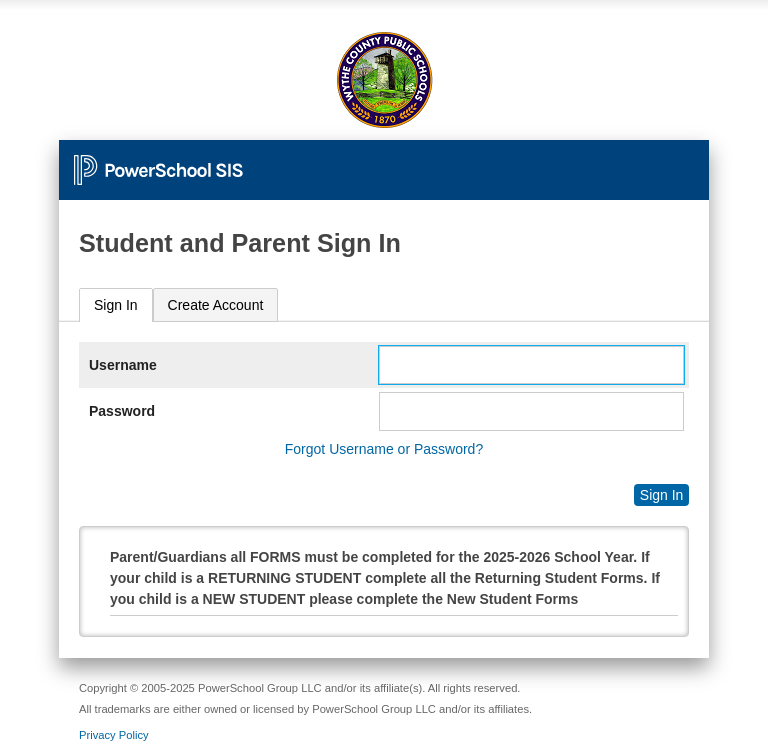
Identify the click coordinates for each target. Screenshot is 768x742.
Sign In (116, 305)
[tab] (116, 305)
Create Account (216, 305)
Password (122, 411)
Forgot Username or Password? (384, 449)
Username (123, 365)
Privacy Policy (114, 735)
